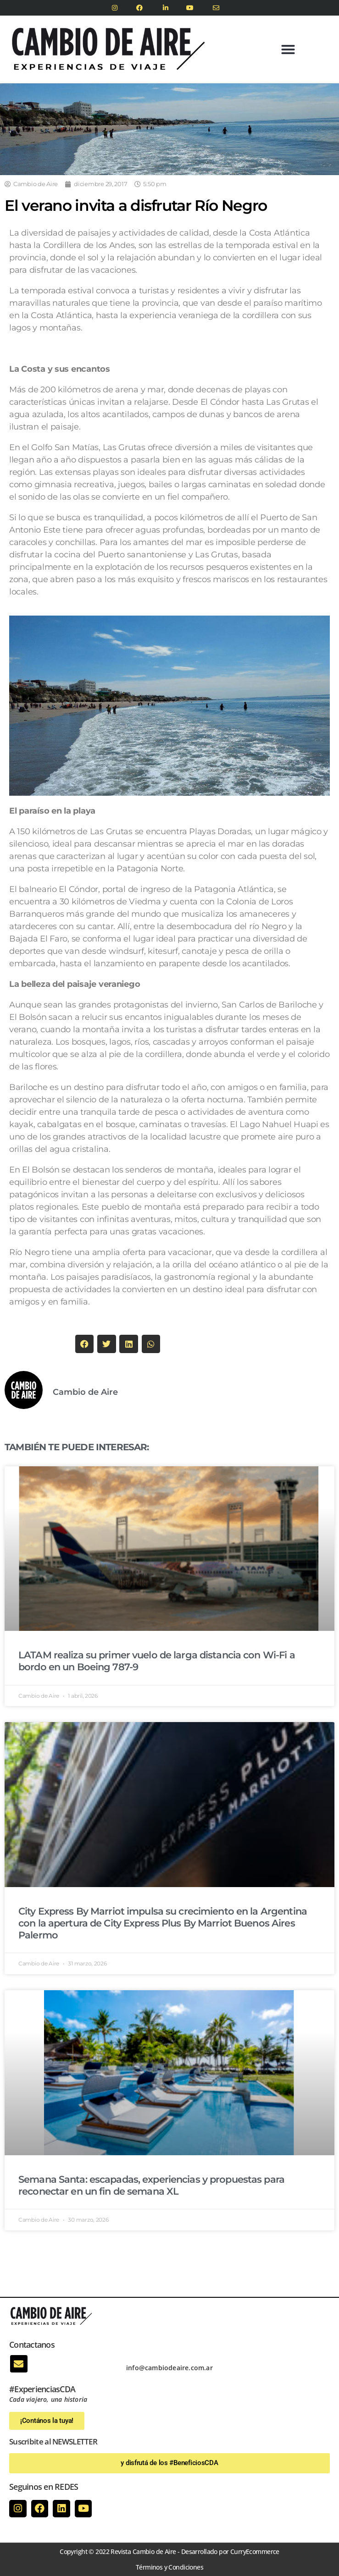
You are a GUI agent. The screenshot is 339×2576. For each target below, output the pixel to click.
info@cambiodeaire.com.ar (169, 2367)
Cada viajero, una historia (48, 2399)
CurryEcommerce (254, 2551)
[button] (288, 50)
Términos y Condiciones (169, 2567)
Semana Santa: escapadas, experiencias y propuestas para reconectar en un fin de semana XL (151, 2185)
